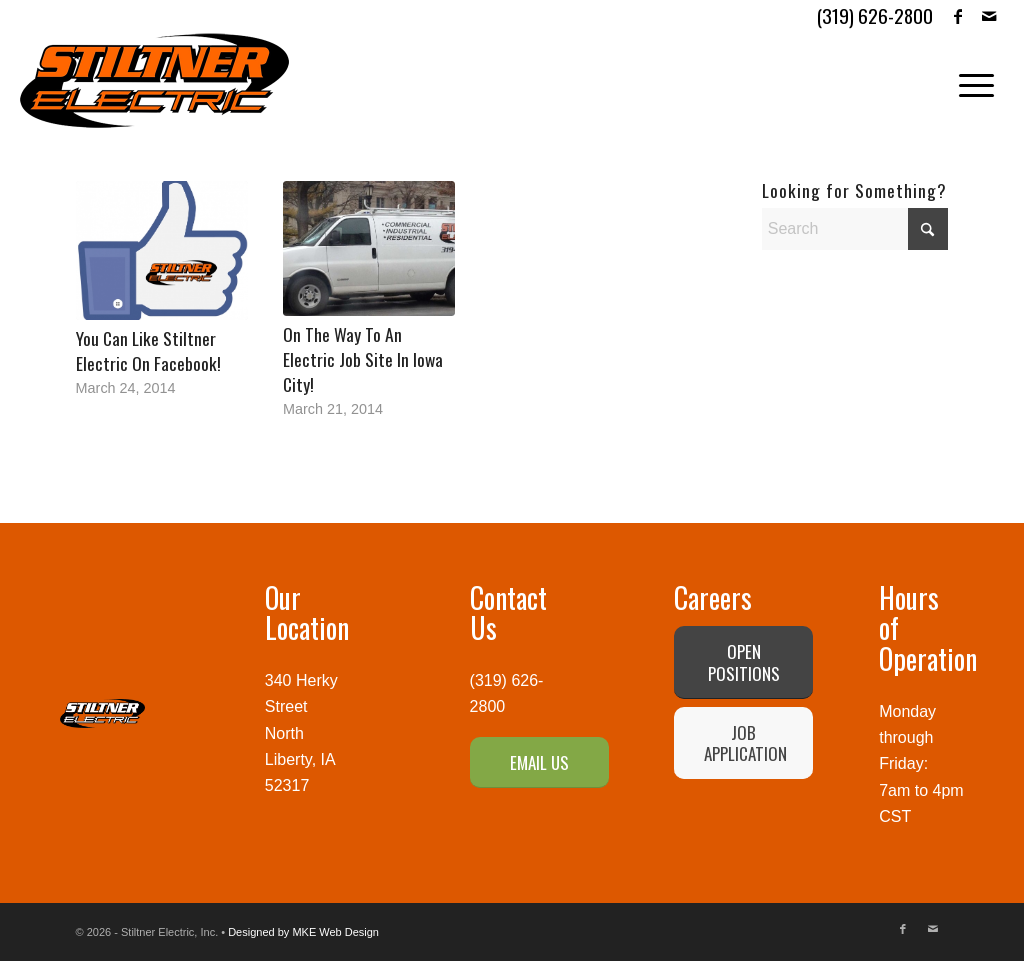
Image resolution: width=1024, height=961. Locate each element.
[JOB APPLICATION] (743, 743)
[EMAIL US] (539, 762)
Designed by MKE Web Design (303, 932)
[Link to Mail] (989, 15)
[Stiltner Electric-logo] (154, 81)
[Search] (855, 229)
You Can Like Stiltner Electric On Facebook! (148, 350)
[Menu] (970, 81)
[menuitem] (970, 81)
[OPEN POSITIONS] (743, 662)
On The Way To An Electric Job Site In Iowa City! (363, 358)
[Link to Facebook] (958, 15)
